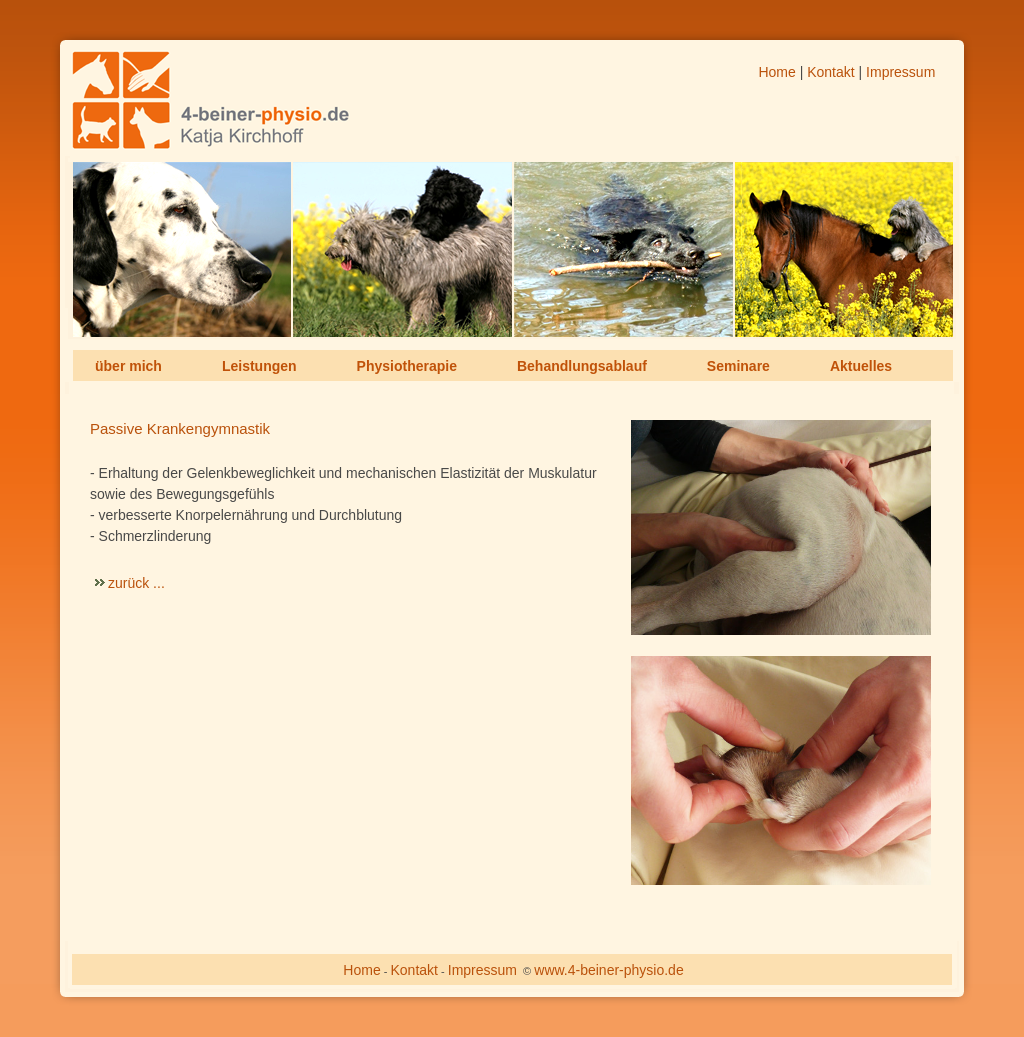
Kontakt (830, 72)
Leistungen (259, 366)
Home (776, 72)
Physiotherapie (407, 366)
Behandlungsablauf (582, 366)
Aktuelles (861, 366)
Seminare (738, 366)
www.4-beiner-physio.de (608, 970)
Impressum (900, 72)
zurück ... (136, 583)
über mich (128, 366)
